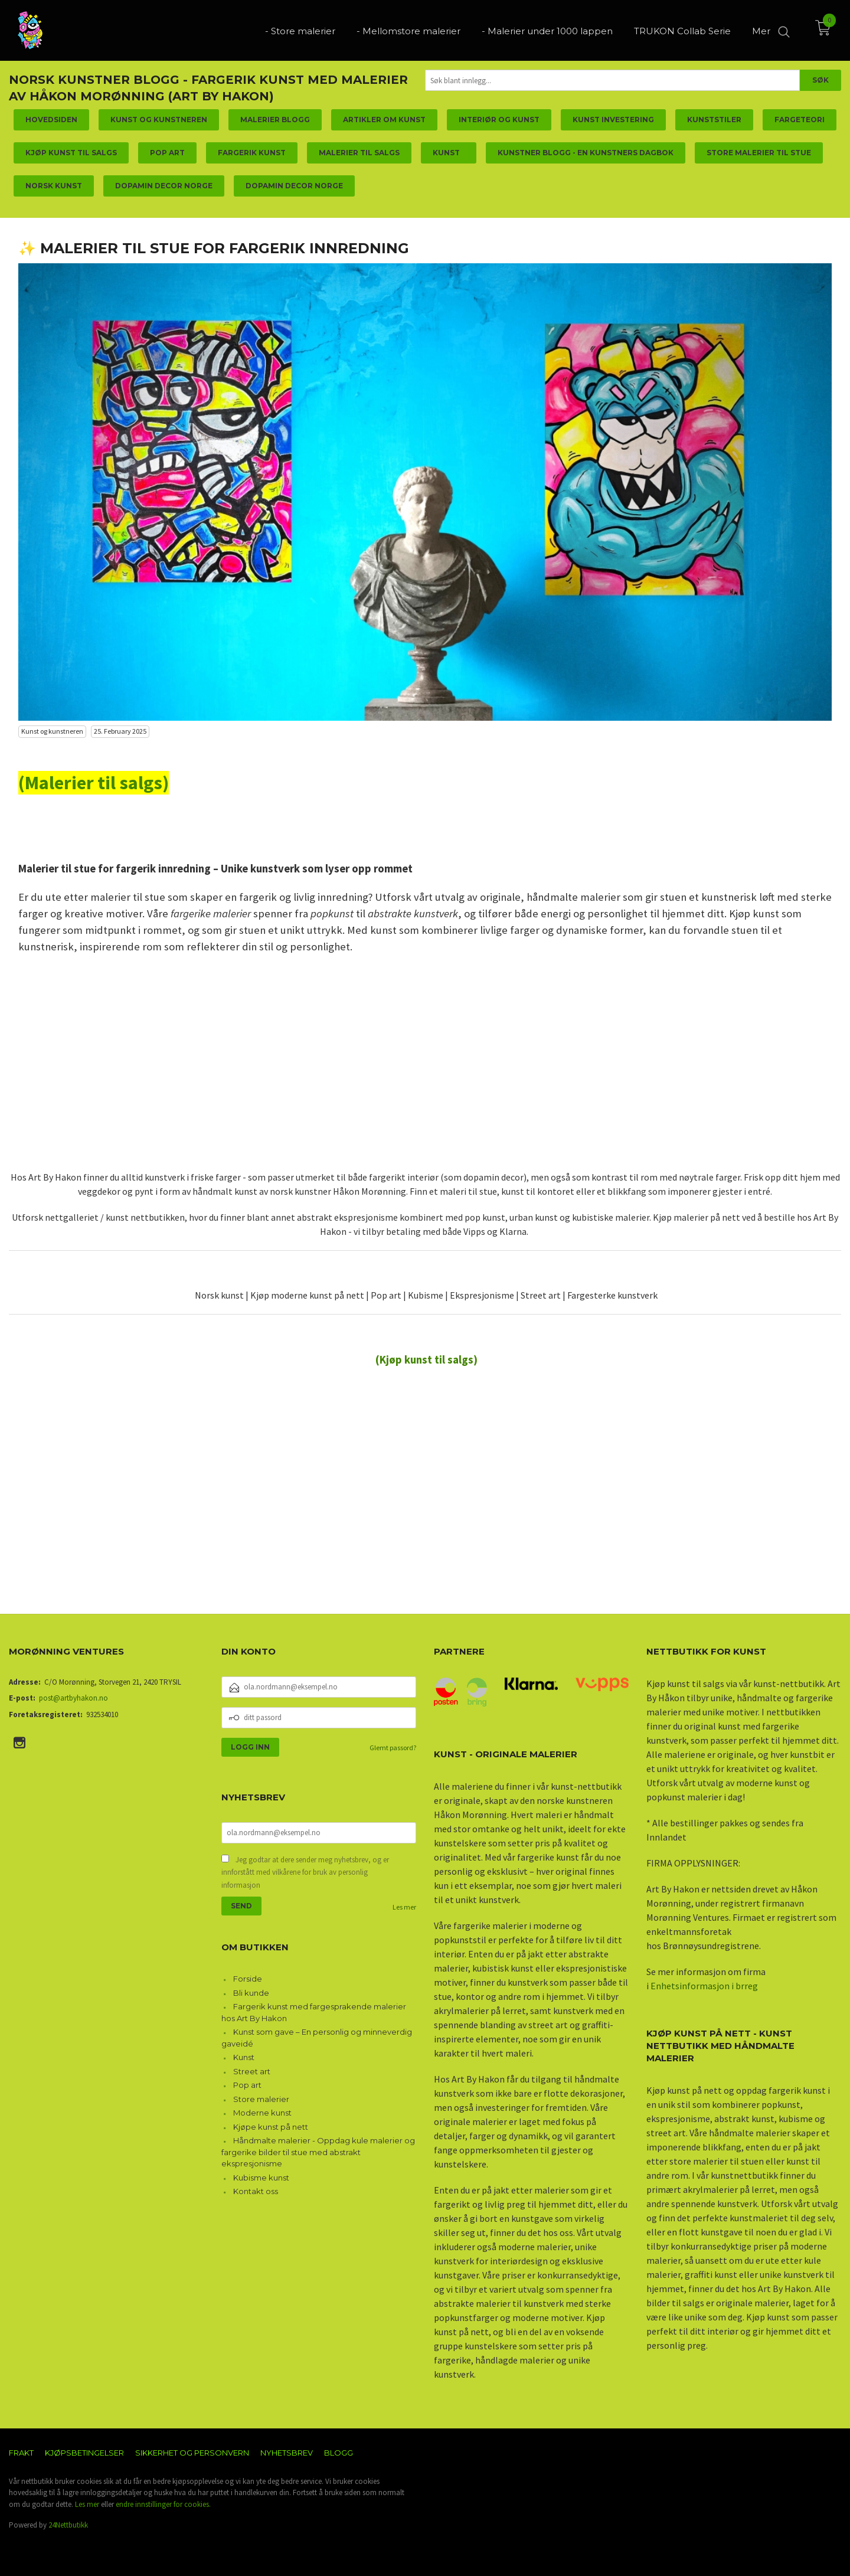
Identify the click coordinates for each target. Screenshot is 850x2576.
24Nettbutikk (68, 2525)
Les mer (404, 1906)
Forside (247, 1978)
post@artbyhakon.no (73, 1698)
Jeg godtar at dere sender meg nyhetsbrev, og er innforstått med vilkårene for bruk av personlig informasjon (305, 1872)
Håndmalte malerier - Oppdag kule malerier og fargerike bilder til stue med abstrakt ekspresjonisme (318, 2152)
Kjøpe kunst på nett (270, 2127)
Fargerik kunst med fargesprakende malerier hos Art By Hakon (313, 2012)
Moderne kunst (262, 2112)
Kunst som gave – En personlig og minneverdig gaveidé (316, 2037)
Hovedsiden (51, 119)
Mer (761, 29)
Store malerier (261, 2099)
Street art (251, 2071)
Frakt (21, 2452)
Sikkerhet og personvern (192, 2452)
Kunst (243, 2057)
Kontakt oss (255, 2191)
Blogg (338, 2452)
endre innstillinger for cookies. (163, 2504)
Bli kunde (251, 1993)
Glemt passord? (393, 1747)
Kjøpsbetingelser (84, 2452)
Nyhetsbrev (286, 2452)
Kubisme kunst (261, 2177)
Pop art (247, 2085)
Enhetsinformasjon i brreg (704, 1986)
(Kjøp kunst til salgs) (426, 1360)
